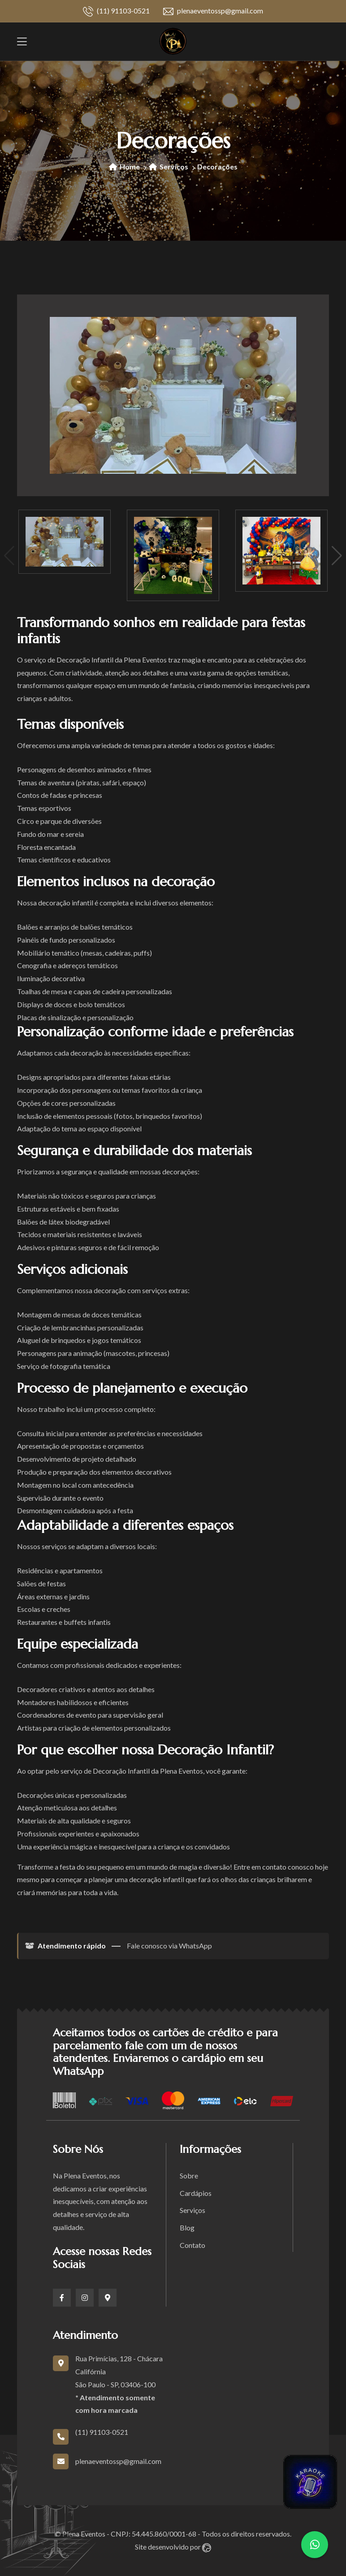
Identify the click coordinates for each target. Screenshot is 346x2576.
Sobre (189, 2175)
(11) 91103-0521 (116, 11)
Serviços (168, 166)
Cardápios (196, 2193)
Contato (192, 2245)
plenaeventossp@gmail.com (213, 11)
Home (124, 166)
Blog (187, 2227)
